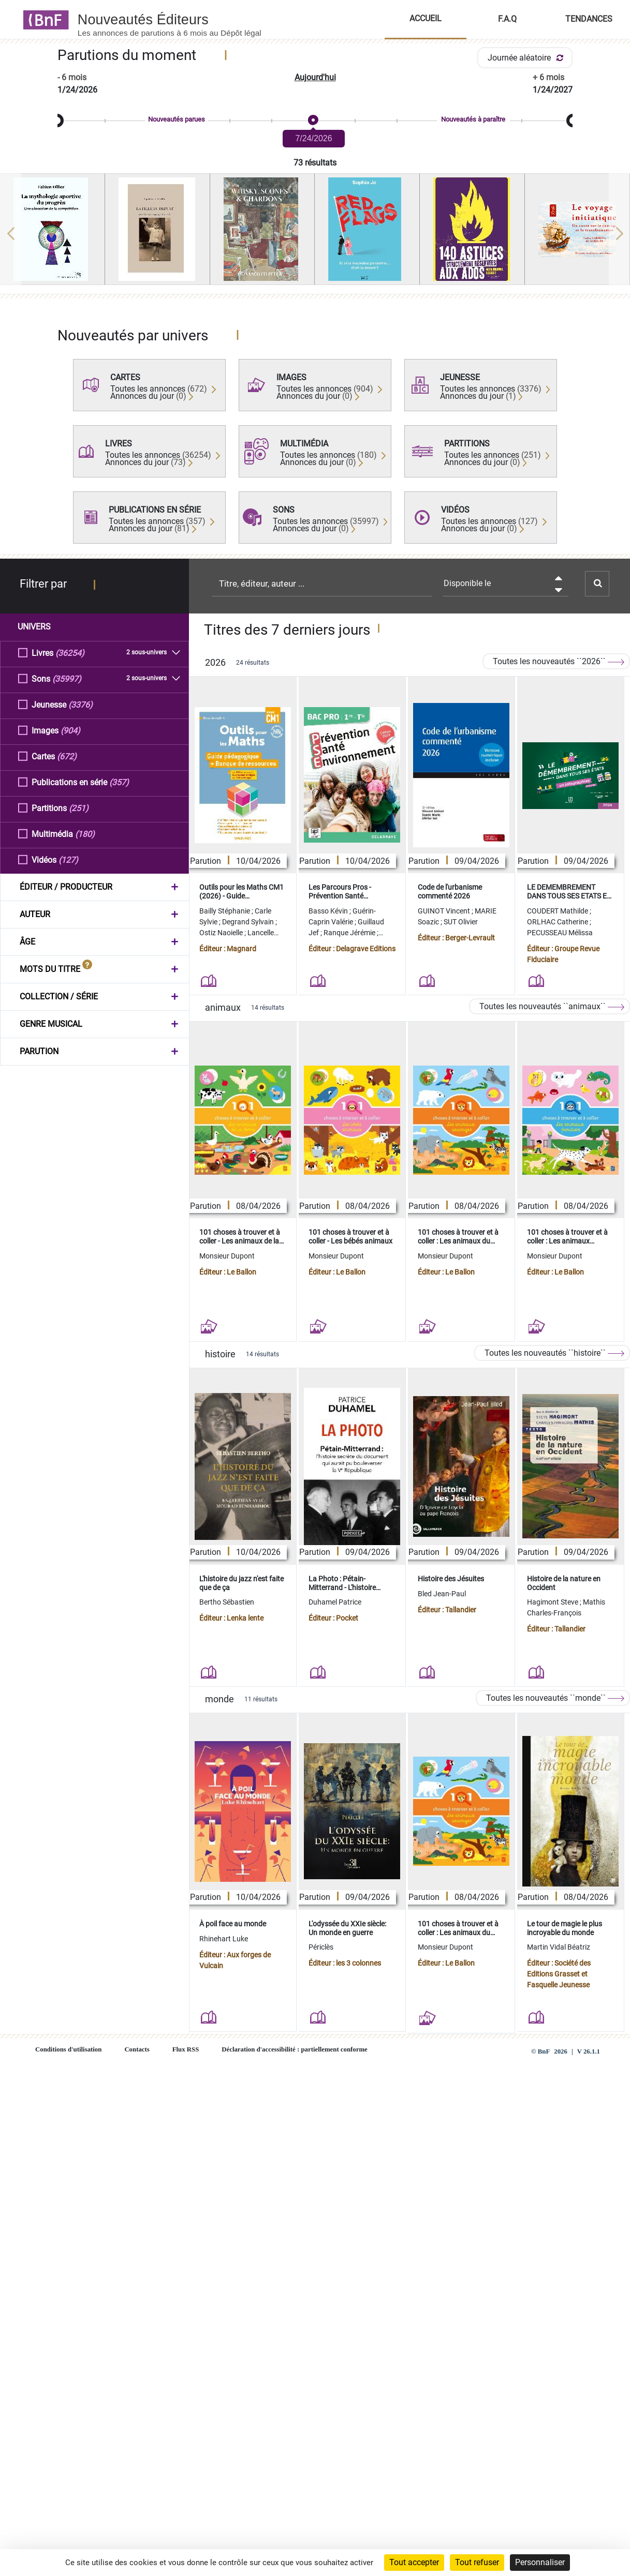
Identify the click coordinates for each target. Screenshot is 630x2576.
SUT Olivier (461, 922)
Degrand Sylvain (248, 922)
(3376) (80, 704)
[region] (315, 233)
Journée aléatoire (527, 57)
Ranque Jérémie (350, 932)
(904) (70, 730)
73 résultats (315, 163)
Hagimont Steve (553, 1602)
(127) (68, 859)
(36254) (69, 652)
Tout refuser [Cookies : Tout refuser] (477, 2562)
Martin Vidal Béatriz (558, 1947)
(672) (67, 756)
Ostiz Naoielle (221, 932)
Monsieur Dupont (227, 1256)
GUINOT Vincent (445, 911)
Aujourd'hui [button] (315, 77)
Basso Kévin (329, 911)
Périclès (321, 1947)
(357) (119, 782)
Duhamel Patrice (335, 1602)
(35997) (66, 678)
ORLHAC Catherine (558, 922)
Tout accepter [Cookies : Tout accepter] (414, 2562)
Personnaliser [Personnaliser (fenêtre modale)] (540, 2562)
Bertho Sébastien (226, 1602)
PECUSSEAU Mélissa (560, 932)
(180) (85, 833)
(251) (79, 808)
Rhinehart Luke (223, 1939)
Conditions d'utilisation (68, 2049)
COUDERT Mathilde (558, 911)
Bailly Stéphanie (225, 911)
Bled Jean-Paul (442, 1594)
